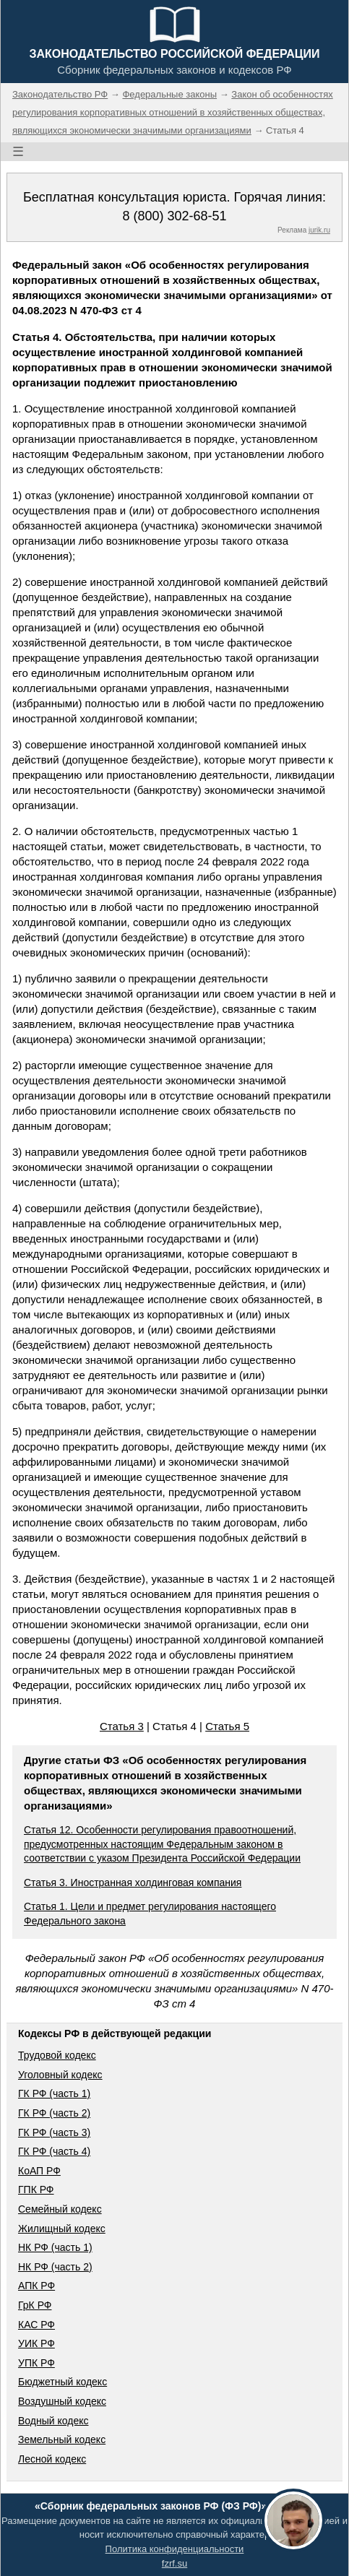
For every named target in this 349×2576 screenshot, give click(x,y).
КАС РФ (36, 2324)
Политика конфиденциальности (174, 2548)
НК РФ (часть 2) (55, 2267)
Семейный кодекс (60, 2209)
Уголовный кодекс (60, 2074)
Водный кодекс (53, 2420)
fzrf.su (174, 2563)
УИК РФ (36, 2343)
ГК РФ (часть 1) (54, 2093)
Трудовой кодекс (57, 2055)
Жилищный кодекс (61, 2228)
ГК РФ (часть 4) (54, 2151)
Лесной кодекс (52, 2459)
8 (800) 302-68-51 (174, 216)
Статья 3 (122, 1726)
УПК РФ (36, 2363)
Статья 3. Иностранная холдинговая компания (132, 1882)
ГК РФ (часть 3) (54, 2132)
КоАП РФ (39, 2171)
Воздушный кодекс (62, 2401)
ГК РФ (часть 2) (54, 2113)
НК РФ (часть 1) (55, 2247)
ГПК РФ (36, 2189)
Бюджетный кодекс (62, 2381)
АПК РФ (36, 2285)
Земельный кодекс (61, 2439)
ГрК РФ (34, 2305)
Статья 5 (227, 1726)
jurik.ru (319, 230)
